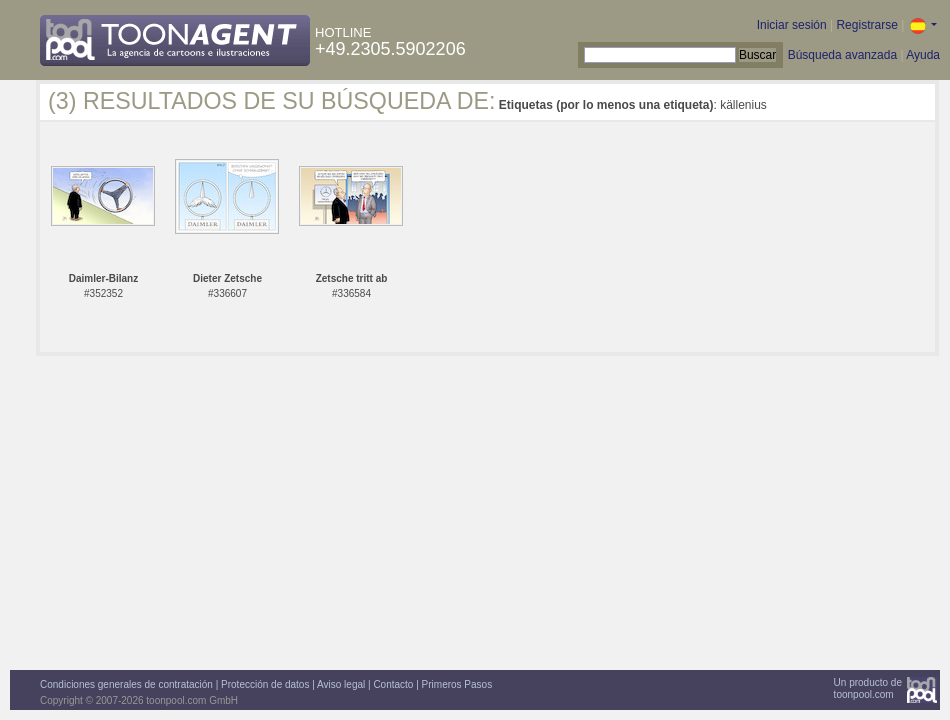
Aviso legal (341, 684)
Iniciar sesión (792, 25)
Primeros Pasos (457, 684)
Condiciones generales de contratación (126, 684)
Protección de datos (265, 684)
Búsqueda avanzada (842, 55)
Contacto (393, 684)
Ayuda (923, 55)
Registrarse (866, 25)
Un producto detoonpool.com (868, 688)
